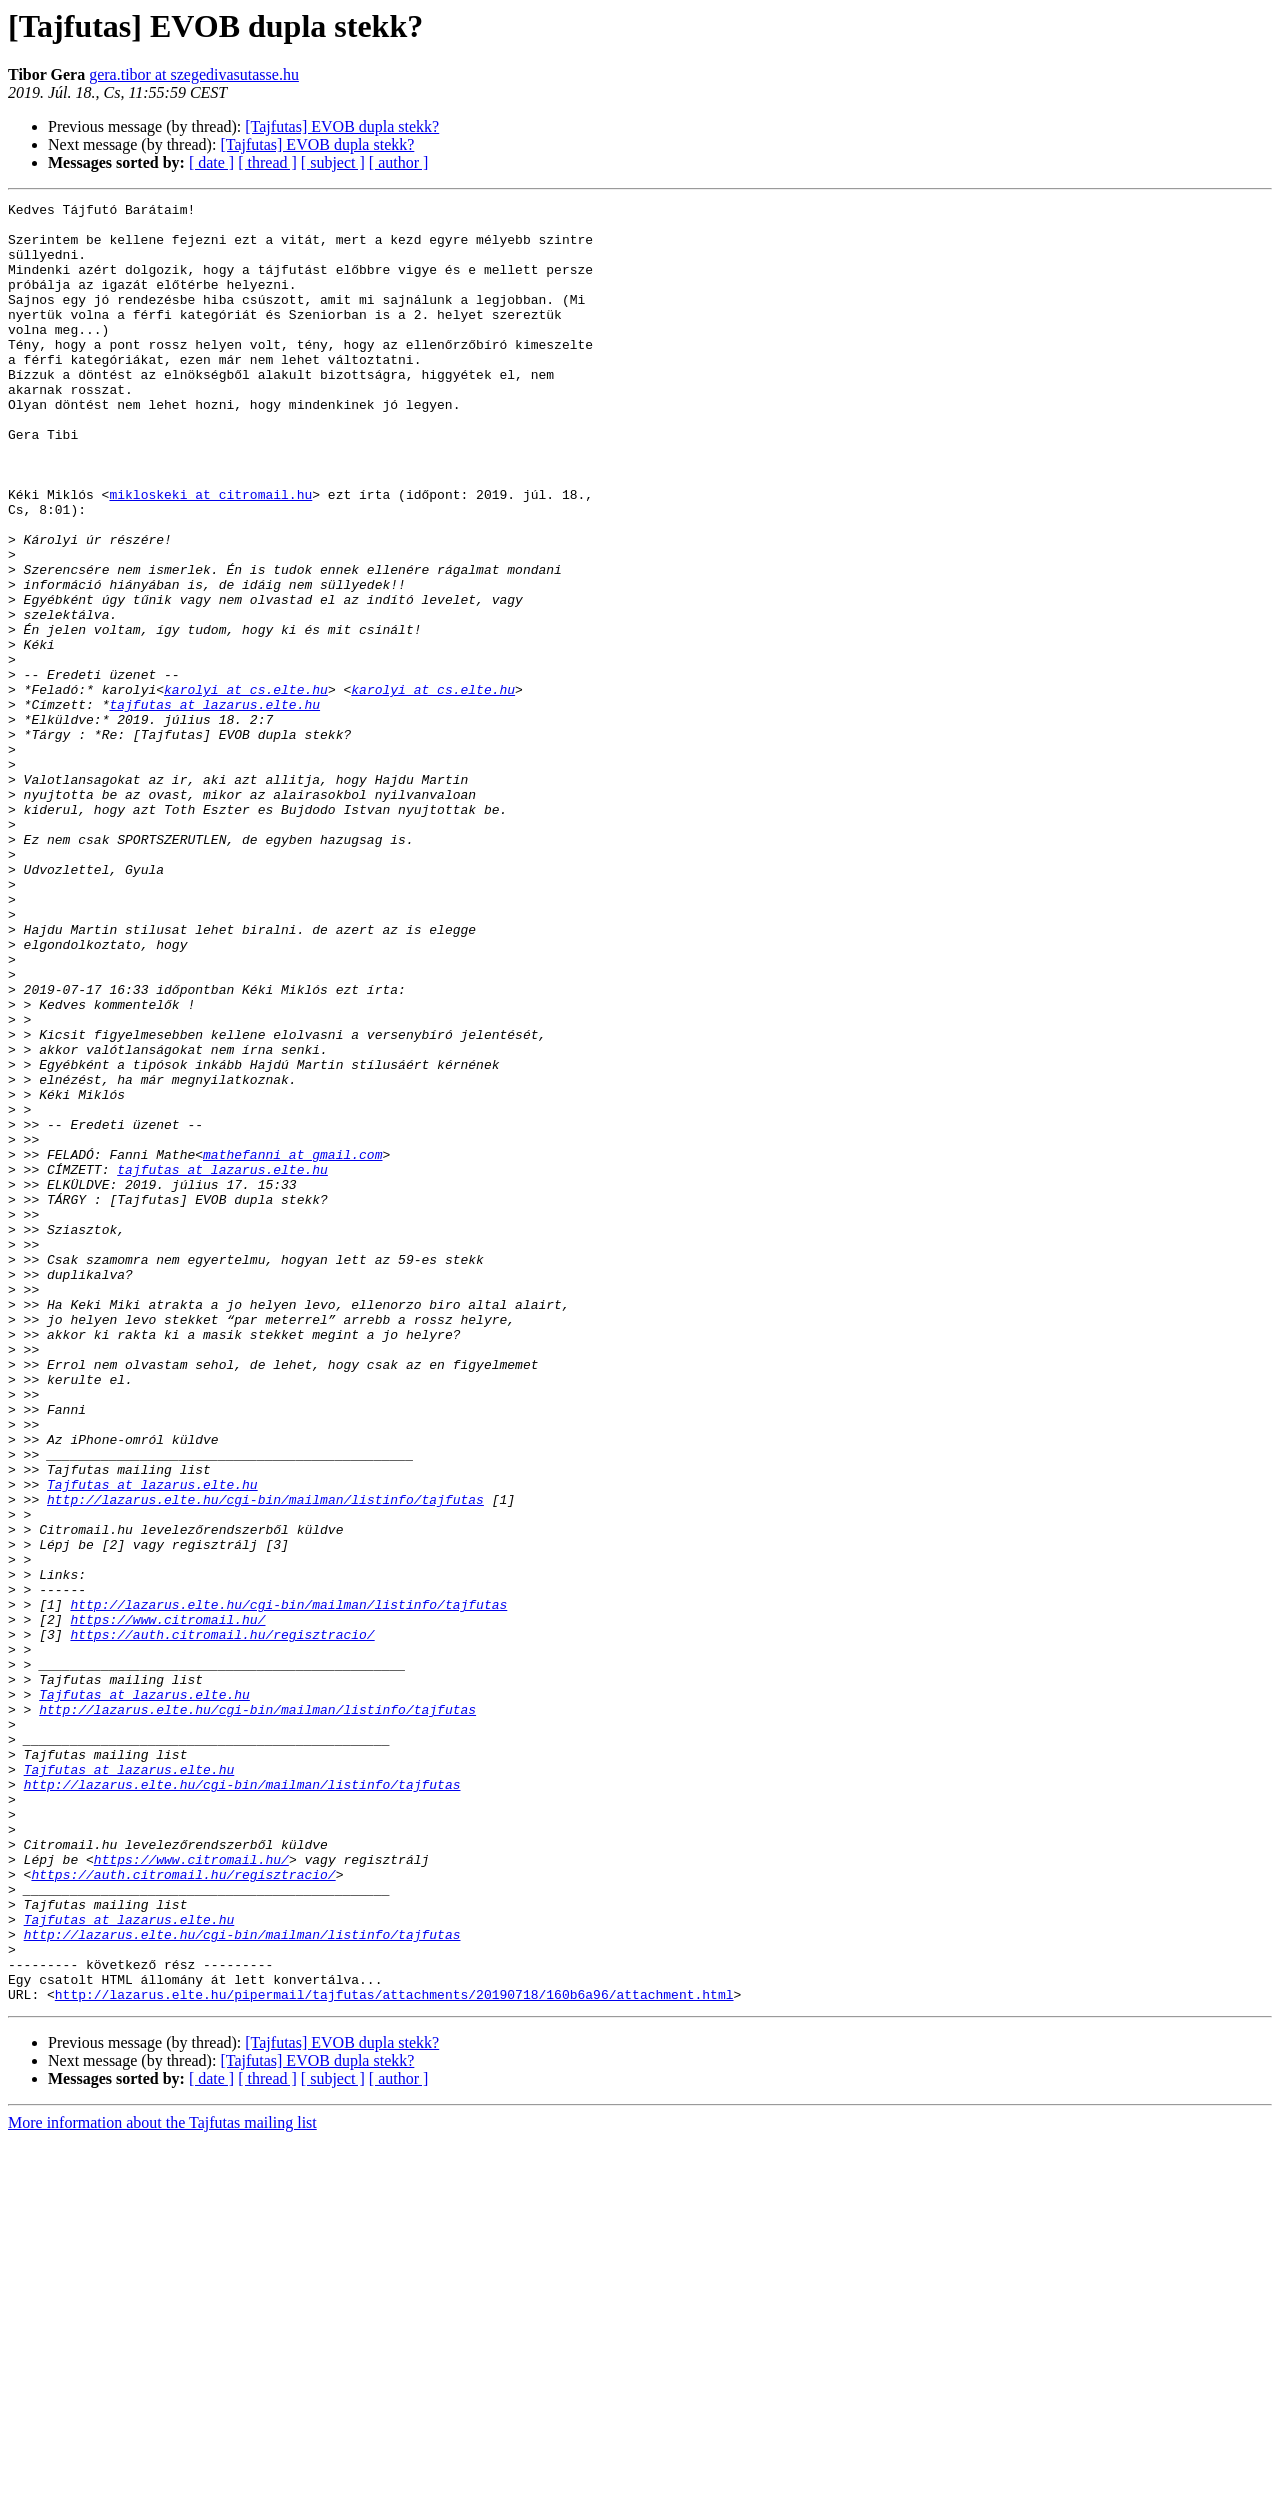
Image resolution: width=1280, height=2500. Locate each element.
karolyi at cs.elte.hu (246, 788)
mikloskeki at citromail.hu (210, 554)
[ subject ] (333, 162)
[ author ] (399, 162)
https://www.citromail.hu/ (167, 1904)
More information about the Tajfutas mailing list (162, 2482)
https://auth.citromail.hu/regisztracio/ (222, 1922)
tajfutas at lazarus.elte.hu (214, 806)
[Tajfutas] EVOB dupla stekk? (342, 126)
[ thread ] (267, 162)
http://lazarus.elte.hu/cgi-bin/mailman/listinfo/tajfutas (265, 1760)
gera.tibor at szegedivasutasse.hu (194, 74)
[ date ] (211, 162)
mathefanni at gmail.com (292, 1346)
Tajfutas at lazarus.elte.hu (152, 1742)
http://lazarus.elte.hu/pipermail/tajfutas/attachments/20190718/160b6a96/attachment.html (394, 2354)
